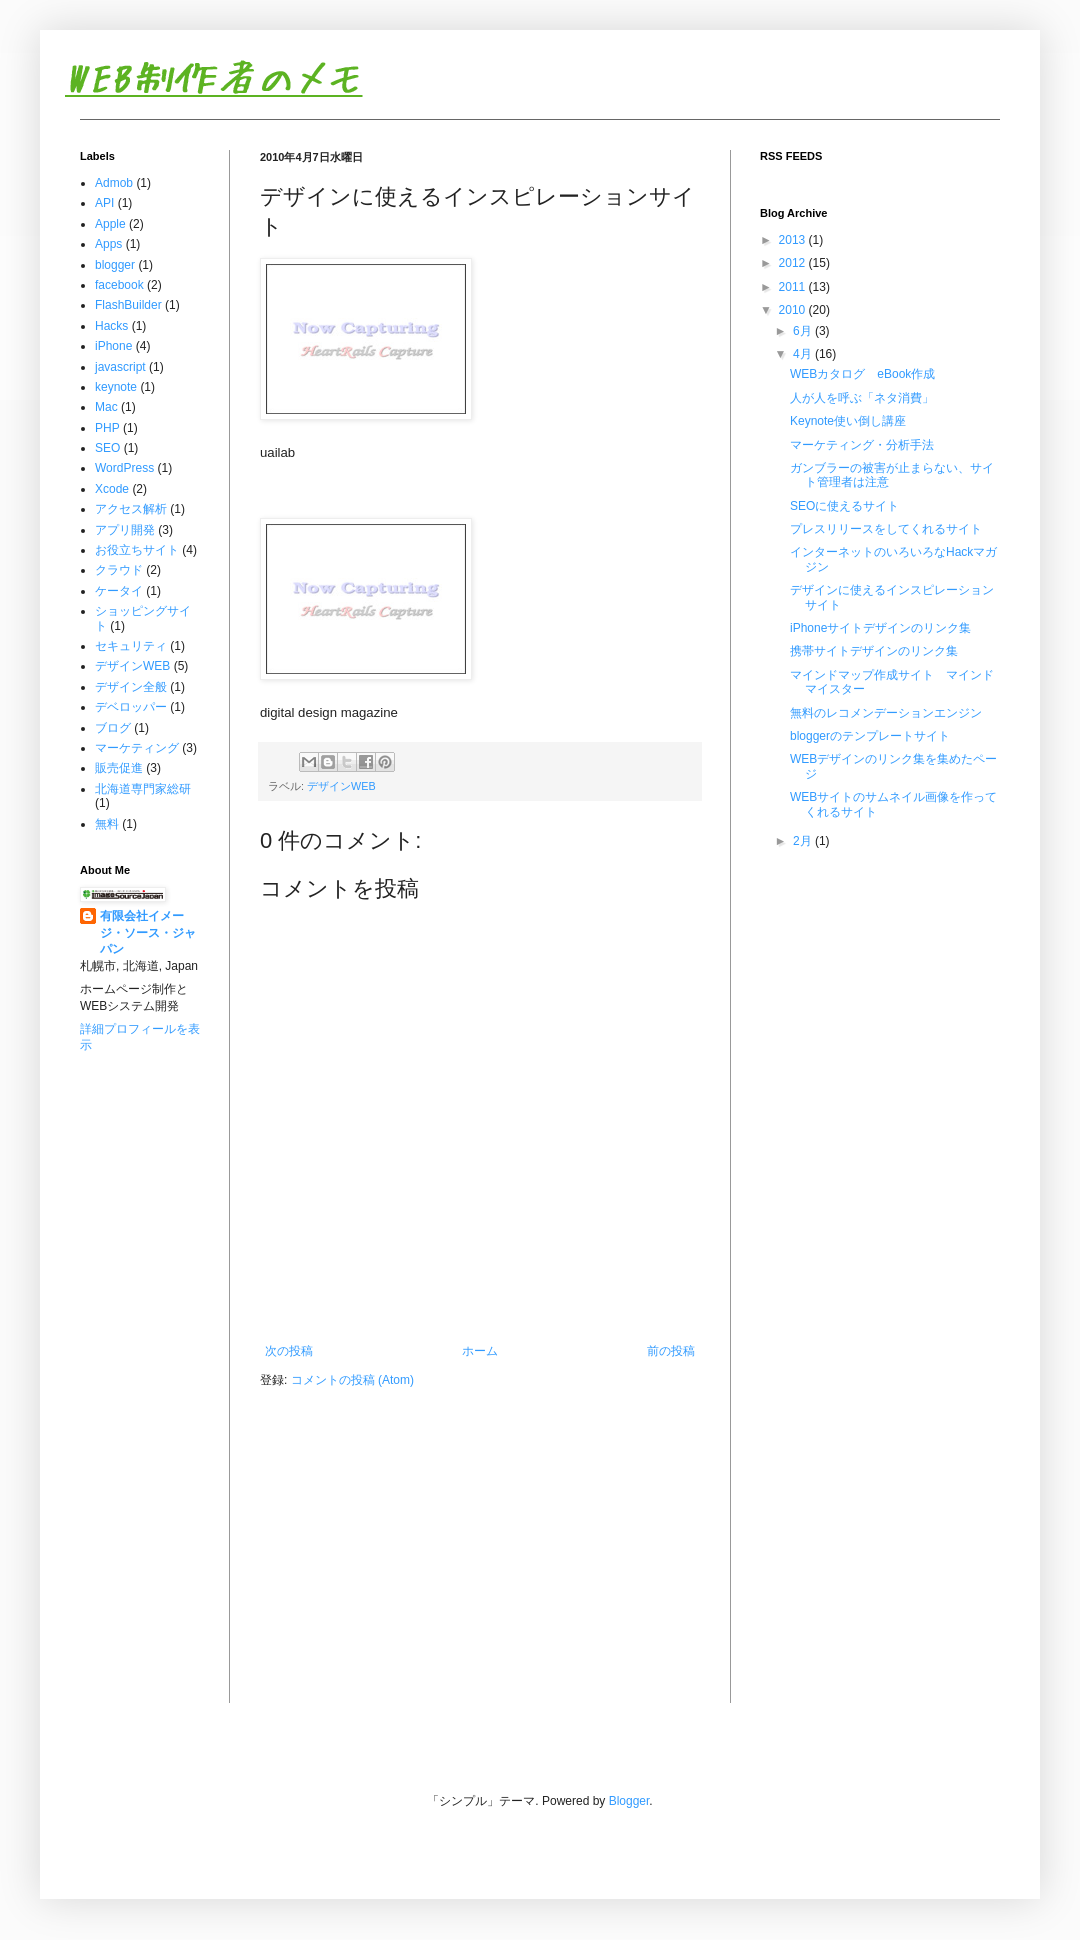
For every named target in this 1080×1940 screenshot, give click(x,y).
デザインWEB (341, 786)
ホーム (480, 1351)
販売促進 (119, 768)
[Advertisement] (142, 1146)
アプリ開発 (125, 530)
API (104, 203)
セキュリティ (131, 646)
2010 (794, 310)
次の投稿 (289, 1351)
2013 (794, 240)
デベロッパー (131, 707)
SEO (107, 448)
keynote (116, 387)
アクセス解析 (131, 509)
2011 (794, 287)
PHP (107, 428)
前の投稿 (671, 1351)
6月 (804, 331)
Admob (114, 183)
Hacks (111, 326)
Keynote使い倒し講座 (848, 421)
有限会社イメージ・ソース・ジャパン (148, 933)
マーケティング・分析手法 (862, 445)
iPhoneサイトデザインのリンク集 (880, 628)
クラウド (119, 570)
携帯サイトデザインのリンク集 (874, 651)
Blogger (629, 1801)
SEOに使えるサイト (844, 506)
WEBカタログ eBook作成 (862, 374)
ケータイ (119, 591)
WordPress (124, 468)
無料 (107, 824)
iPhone (113, 346)
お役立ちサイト (137, 550)
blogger (115, 265)
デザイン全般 (131, 687)
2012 (794, 263)
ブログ (113, 728)
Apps (108, 244)
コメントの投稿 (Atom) (352, 1380)
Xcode (112, 489)
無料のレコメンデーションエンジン (886, 713)
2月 (804, 841)
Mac (106, 407)
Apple (110, 224)
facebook (119, 285)
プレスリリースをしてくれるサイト (886, 529)
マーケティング (137, 748)
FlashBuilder (128, 305)
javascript (120, 367)
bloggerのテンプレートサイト (870, 736)
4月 (804, 354)
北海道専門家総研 (143, 789)
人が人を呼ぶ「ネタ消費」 (862, 398)
